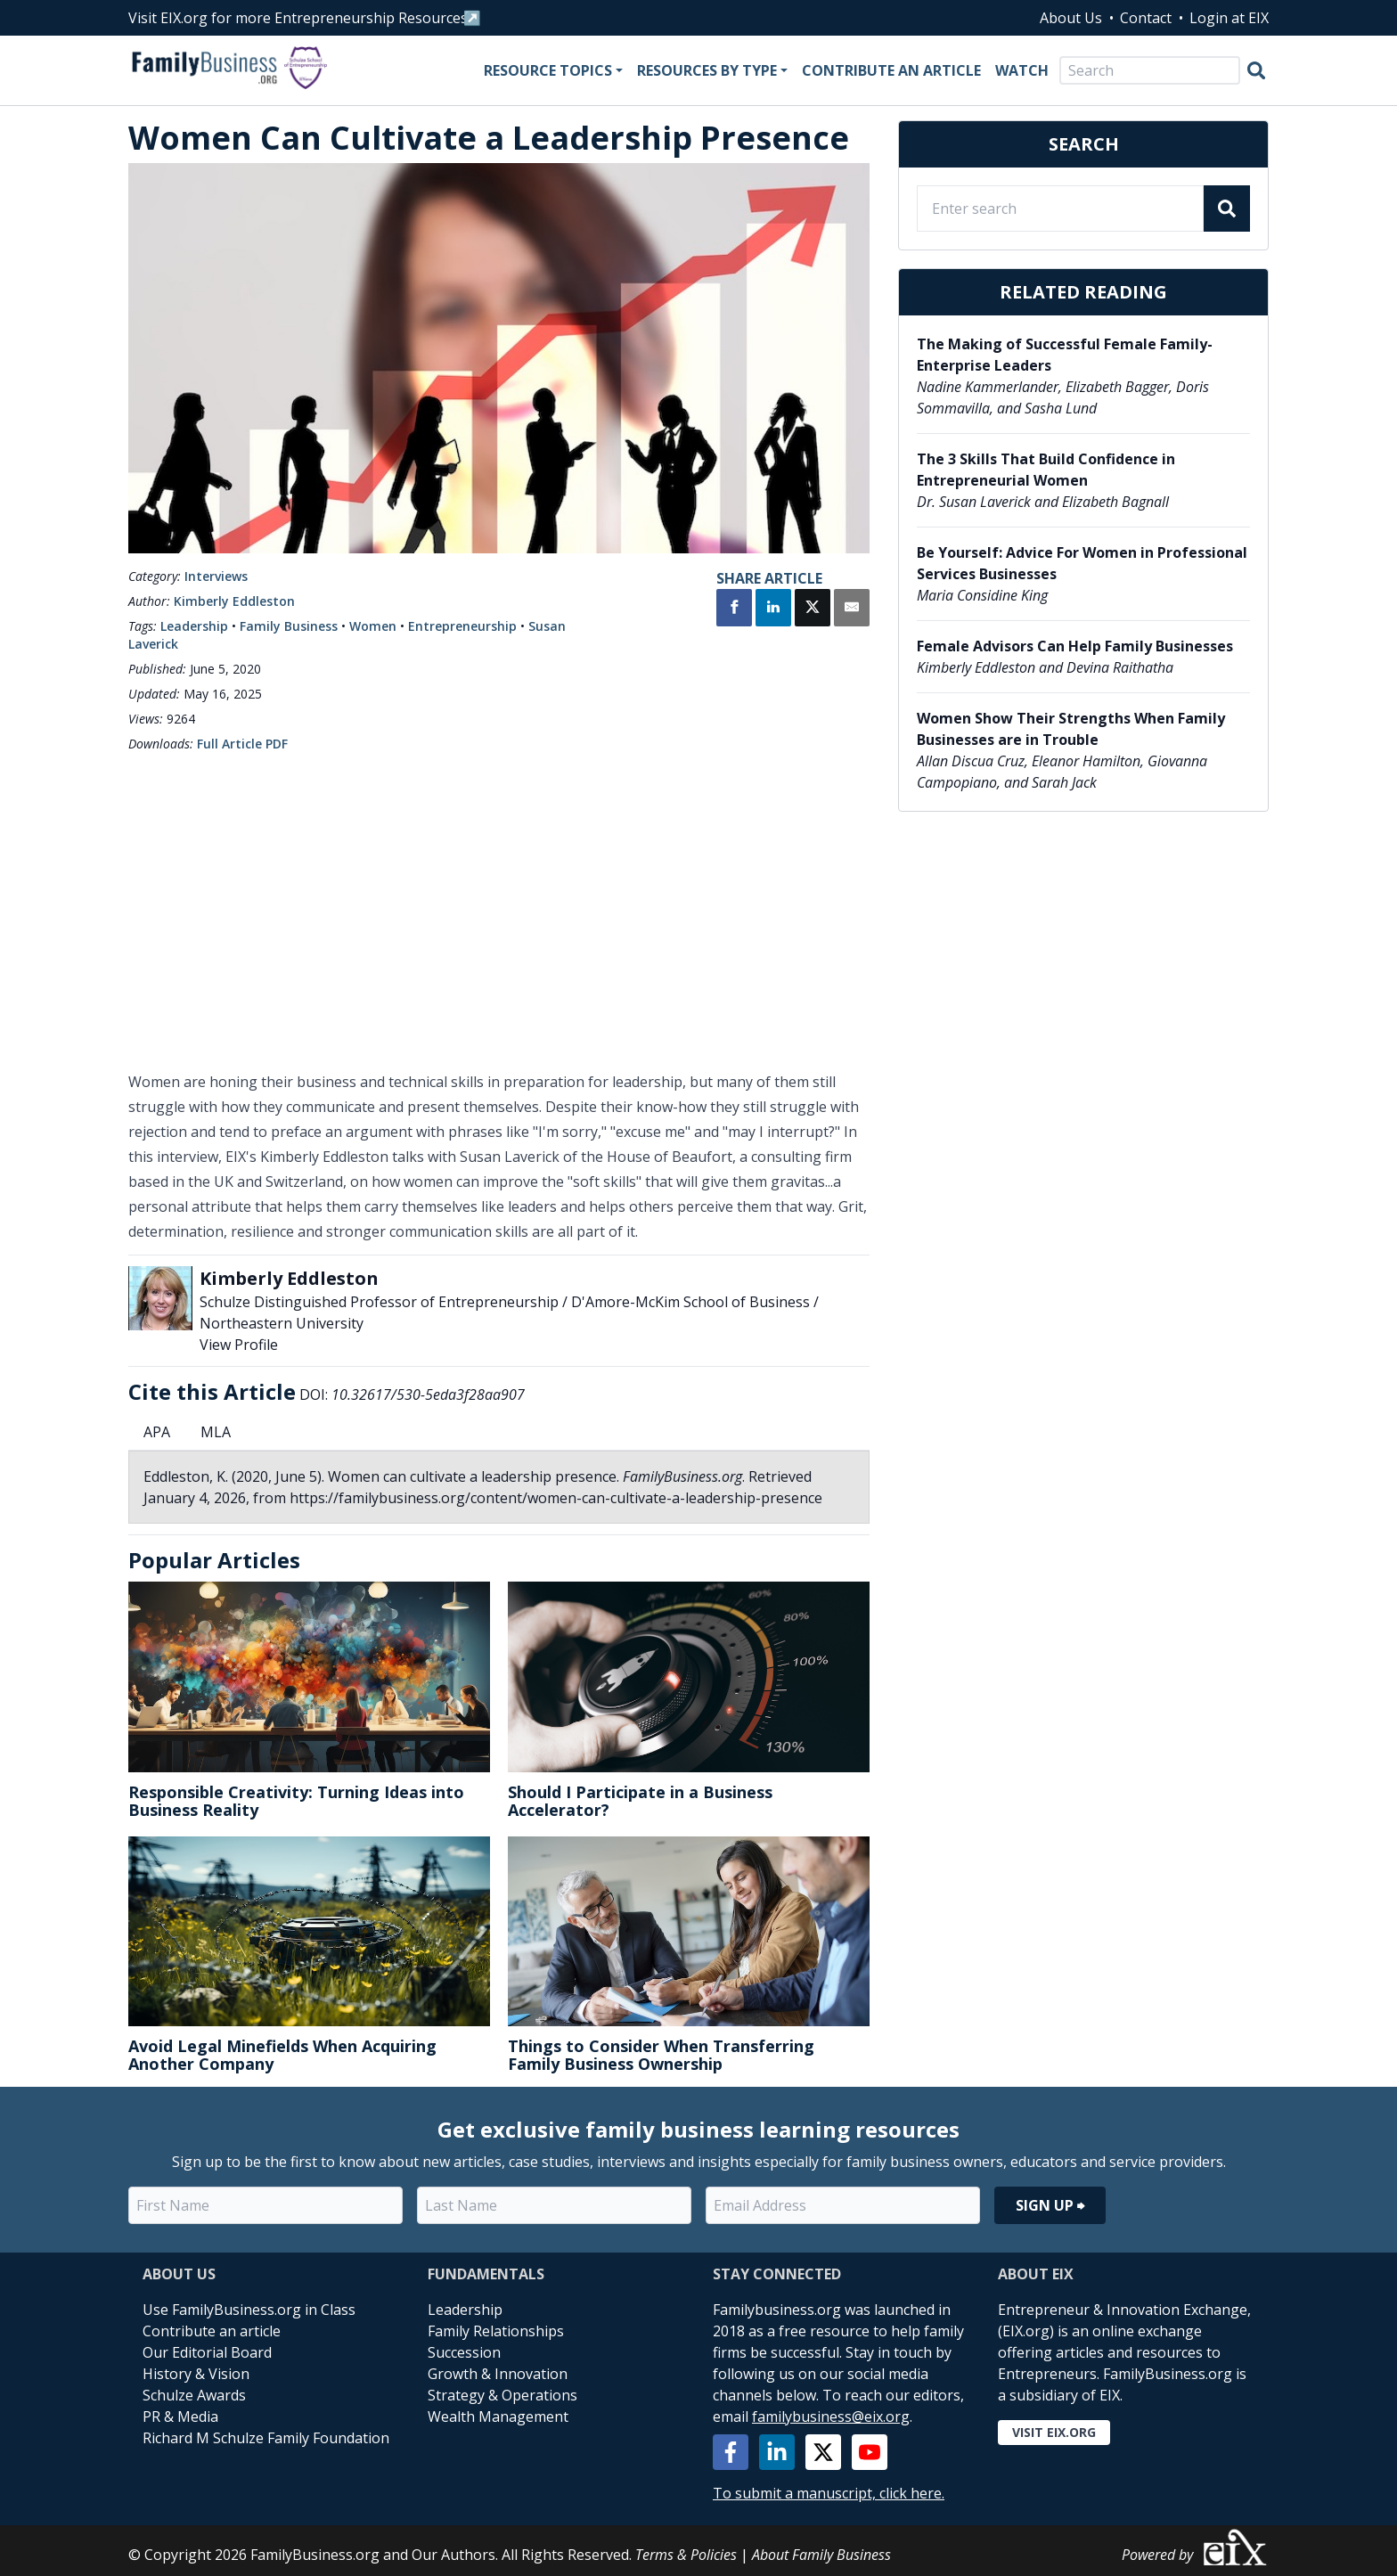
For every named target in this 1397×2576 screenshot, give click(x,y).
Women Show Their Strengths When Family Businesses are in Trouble (1071, 728)
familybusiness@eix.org (831, 2416)
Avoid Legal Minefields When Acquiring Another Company (282, 2055)
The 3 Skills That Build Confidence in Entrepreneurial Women (1046, 469)
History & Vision (196, 2374)
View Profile (239, 1344)
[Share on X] (812, 609)
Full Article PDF (242, 743)
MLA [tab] (215, 1432)
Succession (464, 2352)
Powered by (1195, 2547)
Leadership (194, 625)
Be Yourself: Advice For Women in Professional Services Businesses (1082, 563)
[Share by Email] (852, 609)
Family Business (289, 625)
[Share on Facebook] (734, 609)
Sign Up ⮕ (1050, 2205)
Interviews (216, 576)
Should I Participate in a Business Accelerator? (640, 1801)
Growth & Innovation (498, 2374)
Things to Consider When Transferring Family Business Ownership (661, 2055)
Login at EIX (1229, 18)
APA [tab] (156, 1432)
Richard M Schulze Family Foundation (266, 2438)
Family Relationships (496, 2331)
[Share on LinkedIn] (773, 609)
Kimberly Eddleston (234, 601)
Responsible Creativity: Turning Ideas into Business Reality (296, 1801)
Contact (1146, 18)
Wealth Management (498, 2416)
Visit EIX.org (1054, 2432)
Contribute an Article (891, 70)
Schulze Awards (194, 2395)
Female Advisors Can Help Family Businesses (1075, 646)
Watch (1022, 70)
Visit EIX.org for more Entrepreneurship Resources (298, 18)
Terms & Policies (686, 2554)
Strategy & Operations (502, 2395)
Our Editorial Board (207, 2352)
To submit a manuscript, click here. (828, 2493)
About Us (1071, 18)
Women (372, 625)
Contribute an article (212, 2331)
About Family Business (821, 2554)
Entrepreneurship (462, 625)
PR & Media (180, 2416)
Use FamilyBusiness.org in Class (249, 2309)
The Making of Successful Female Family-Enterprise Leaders (1065, 354)
